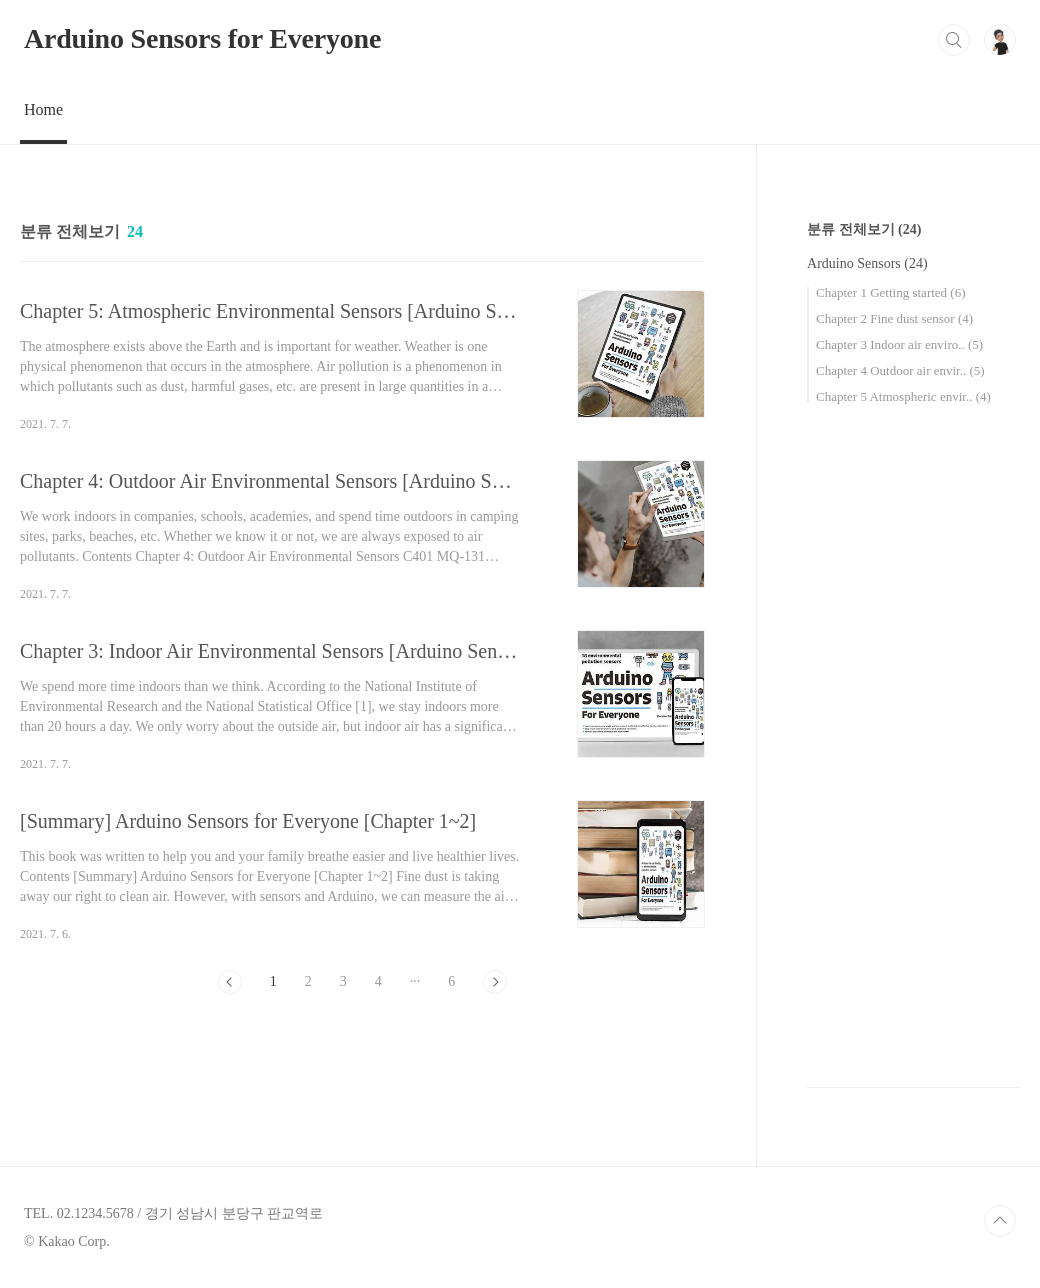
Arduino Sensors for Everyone (202, 38)
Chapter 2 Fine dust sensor (894, 318)
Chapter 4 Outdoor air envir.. (900, 370)
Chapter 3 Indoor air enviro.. (899, 344)
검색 (954, 40)
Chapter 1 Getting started (890, 292)
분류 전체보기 (864, 229)
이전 (230, 982)
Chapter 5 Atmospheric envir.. (903, 396)
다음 (495, 982)
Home (43, 109)
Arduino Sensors (867, 263)
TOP (1000, 1221)
